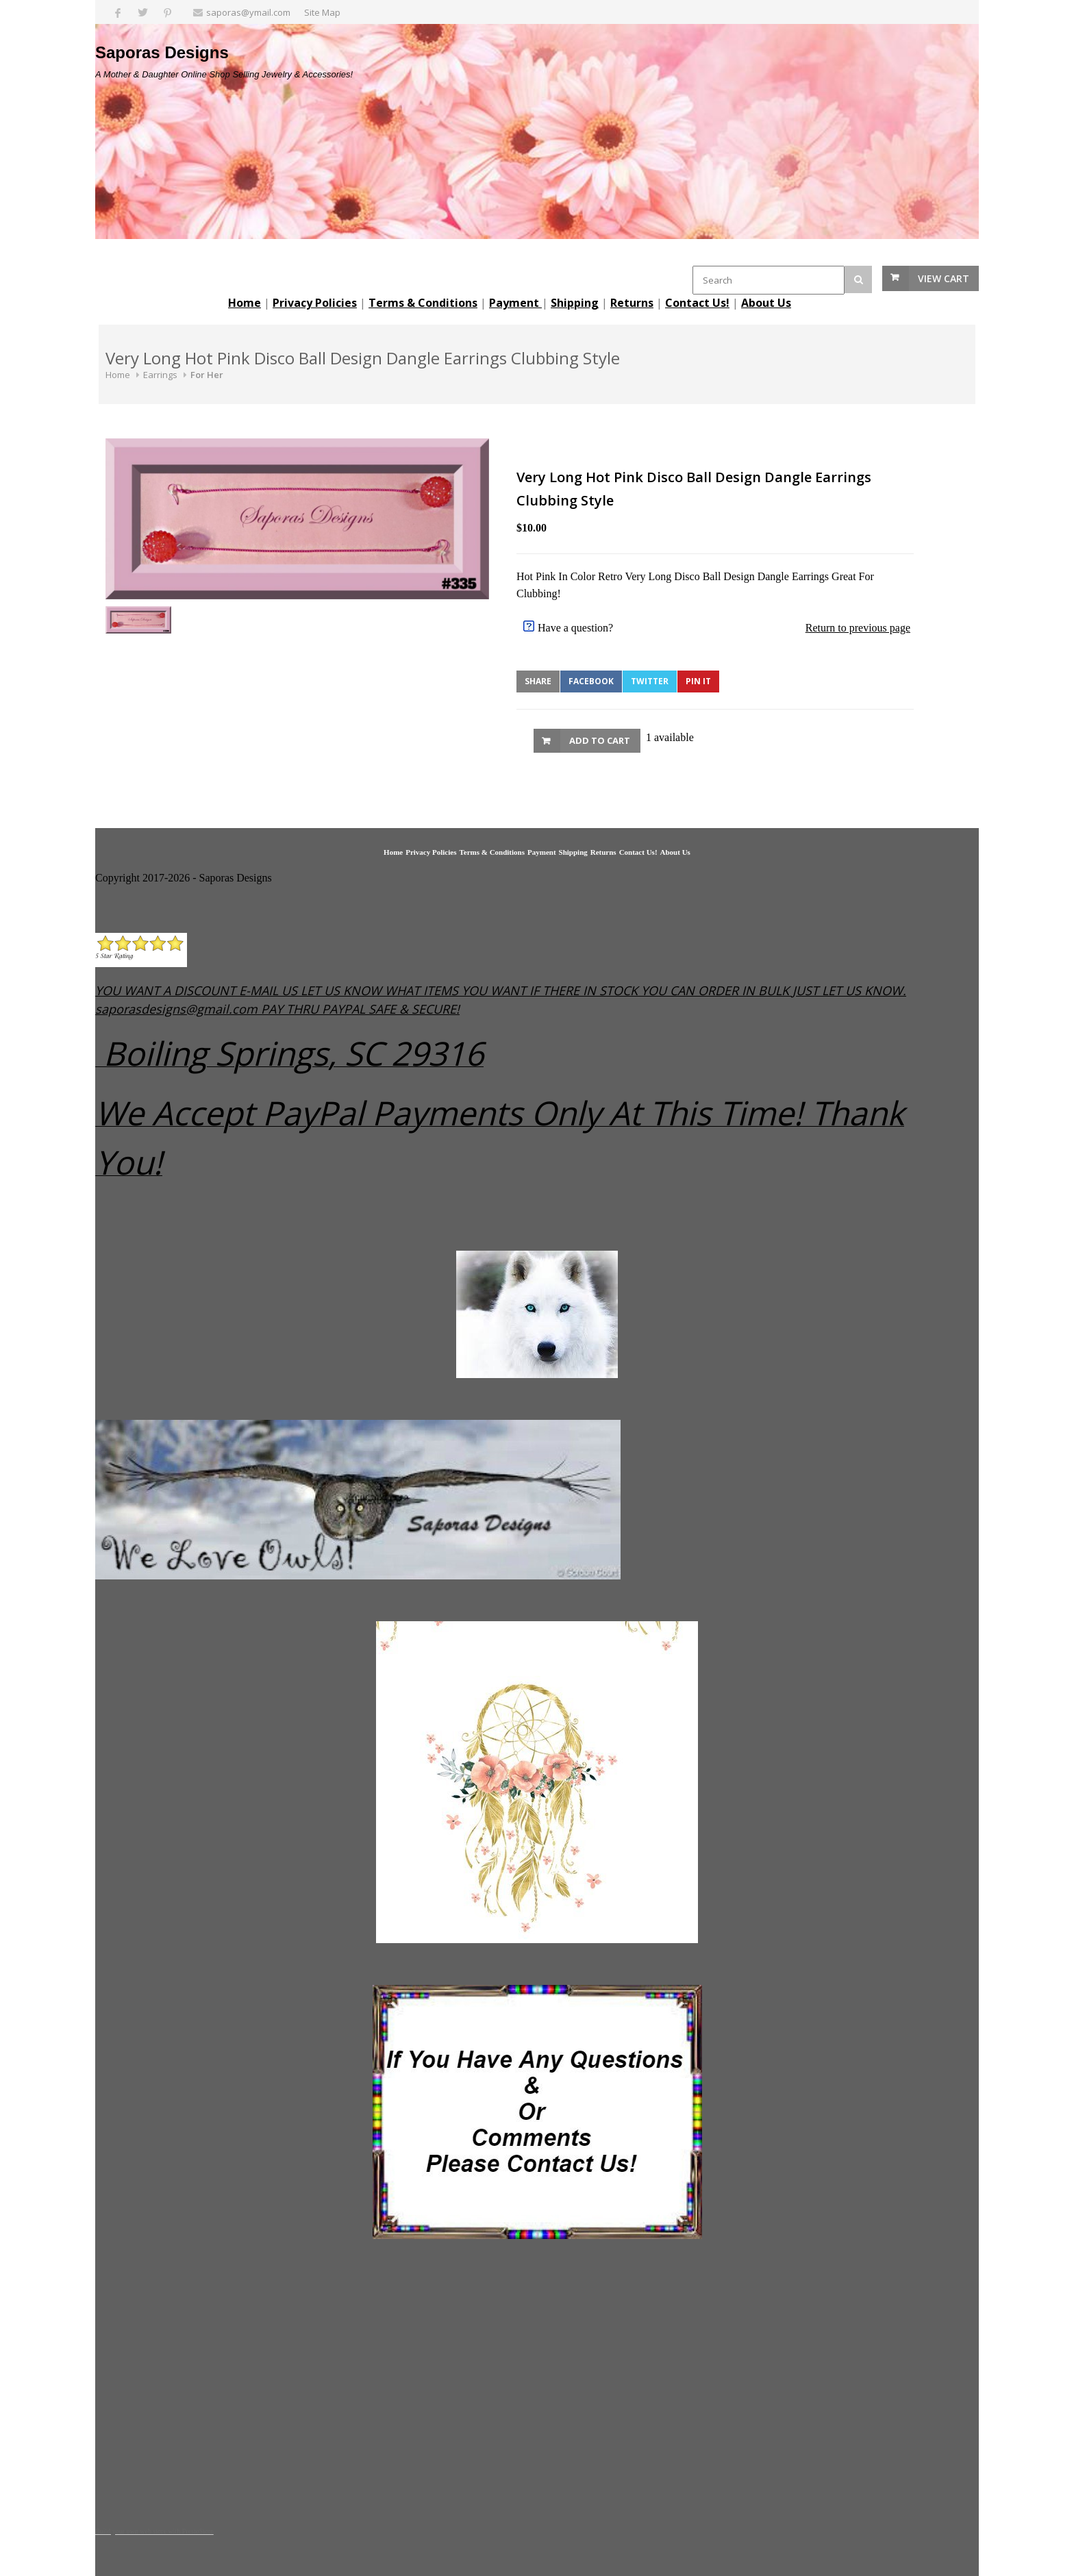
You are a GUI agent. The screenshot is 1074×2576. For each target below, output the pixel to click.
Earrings (160, 374)
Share (538, 681)
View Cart (943, 278)
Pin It (698, 681)
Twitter (650, 681)
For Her (206, 374)
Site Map (322, 12)
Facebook (591, 681)
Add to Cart (599, 740)
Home (117, 374)
